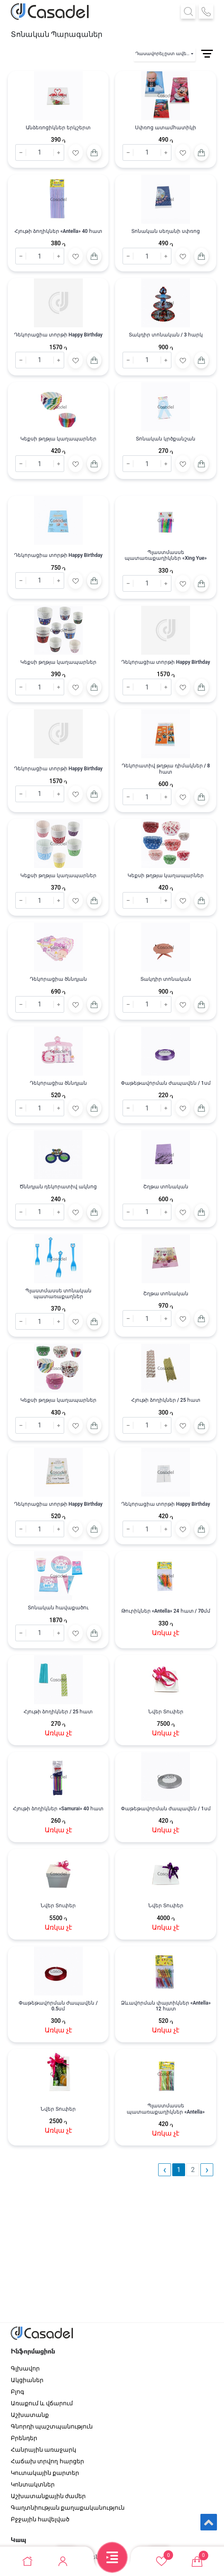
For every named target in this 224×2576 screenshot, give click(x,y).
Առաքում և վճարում (42, 2403)
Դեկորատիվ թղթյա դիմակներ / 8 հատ (166, 768)
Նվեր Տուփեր (165, 1712)
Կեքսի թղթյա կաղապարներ (58, 439)
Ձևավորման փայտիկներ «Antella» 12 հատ (166, 2006)
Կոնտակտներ (33, 2484)
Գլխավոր (25, 2368)
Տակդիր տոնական (165, 979)
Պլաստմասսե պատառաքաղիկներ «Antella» (166, 2108)
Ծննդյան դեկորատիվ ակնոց (58, 1187)
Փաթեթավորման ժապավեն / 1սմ (165, 1083)
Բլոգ (17, 2391)
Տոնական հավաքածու (58, 1608)
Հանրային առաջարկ (43, 2449)
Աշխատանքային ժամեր (48, 2496)
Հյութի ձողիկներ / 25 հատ (165, 1400)
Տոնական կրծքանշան (165, 439)
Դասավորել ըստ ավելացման (165, 53)
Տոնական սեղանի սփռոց (165, 231)
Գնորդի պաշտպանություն (52, 2426)
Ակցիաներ (27, 2380)
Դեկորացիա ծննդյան (58, 979)
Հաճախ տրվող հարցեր (47, 2461)
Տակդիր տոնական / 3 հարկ (166, 335)
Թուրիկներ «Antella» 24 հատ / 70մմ (165, 1611)
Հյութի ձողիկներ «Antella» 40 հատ (58, 231)
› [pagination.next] (207, 2170)
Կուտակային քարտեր (45, 2473)
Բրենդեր (24, 2438)
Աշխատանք (30, 2415)
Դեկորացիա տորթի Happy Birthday (58, 335)
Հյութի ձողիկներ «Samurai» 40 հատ (58, 1809)
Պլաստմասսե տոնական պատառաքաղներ (58, 1293)
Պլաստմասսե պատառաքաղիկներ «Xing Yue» (166, 555)
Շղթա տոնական (165, 1187)
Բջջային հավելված (40, 2519)
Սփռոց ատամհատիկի (165, 128)
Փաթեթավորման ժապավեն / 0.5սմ (58, 2006)
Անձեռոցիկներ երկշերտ (58, 128)
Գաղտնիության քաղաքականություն (68, 2507)
